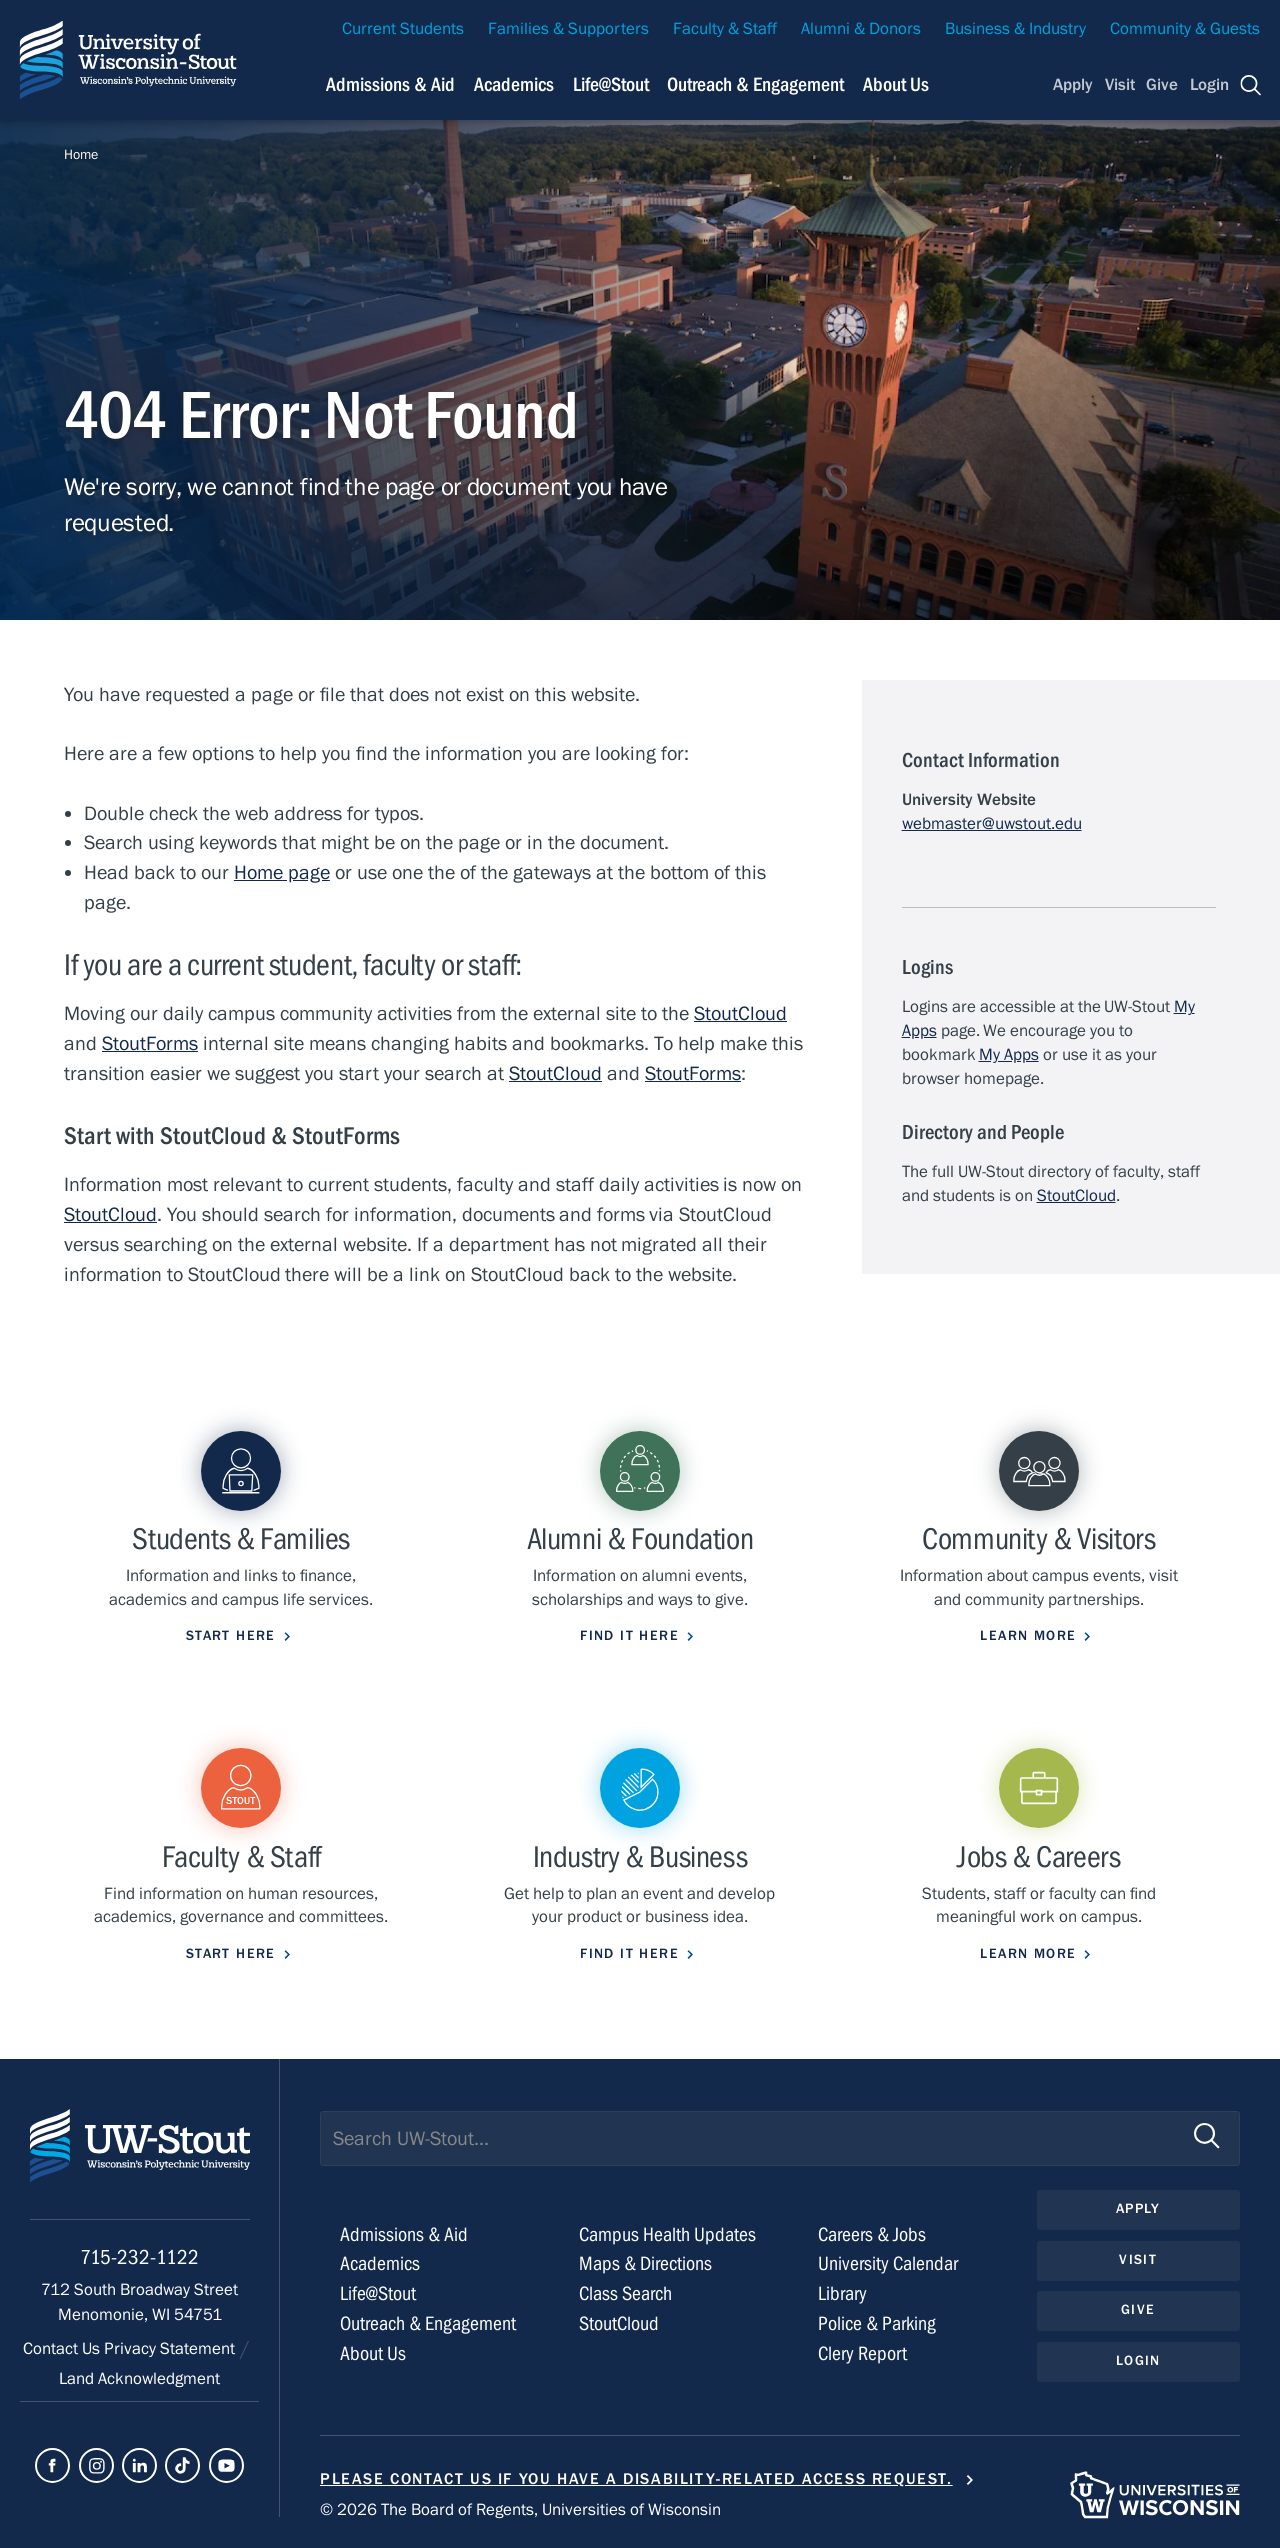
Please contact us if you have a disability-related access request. (636, 2479)
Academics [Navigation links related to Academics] (514, 84)
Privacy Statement (171, 2349)
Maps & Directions (645, 2263)
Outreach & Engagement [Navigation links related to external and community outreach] (755, 84)
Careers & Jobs (872, 2234)
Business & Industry (1015, 29)
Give (1162, 85)
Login (1209, 85)
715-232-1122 (139, 2257)
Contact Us (63, 2349)
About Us (896, 84)
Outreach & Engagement (428, 2323)
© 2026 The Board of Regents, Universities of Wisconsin (520, 2510)
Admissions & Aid (404, 2234)
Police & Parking (877, 2323)
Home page (282, 872)
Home (81, 155)
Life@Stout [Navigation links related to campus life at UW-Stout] (611, 84)
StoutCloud (740, 1013)
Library (842, 2293)
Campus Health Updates (667, 2234)
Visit (1120, 85)
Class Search (625, 2293)
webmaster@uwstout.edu (992, 824)
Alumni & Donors (861, 29)
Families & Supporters (568, 29)
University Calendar (888, 2263)
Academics (380, 2263)
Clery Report (862, 2353)
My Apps (1009, 1055)
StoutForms (150, 1043)
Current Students (403, 29)
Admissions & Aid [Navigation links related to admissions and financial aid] (390, 84)
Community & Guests (1185, 29)
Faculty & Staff (725, 29)
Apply (1073, 85)
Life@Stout (378, 2293)
